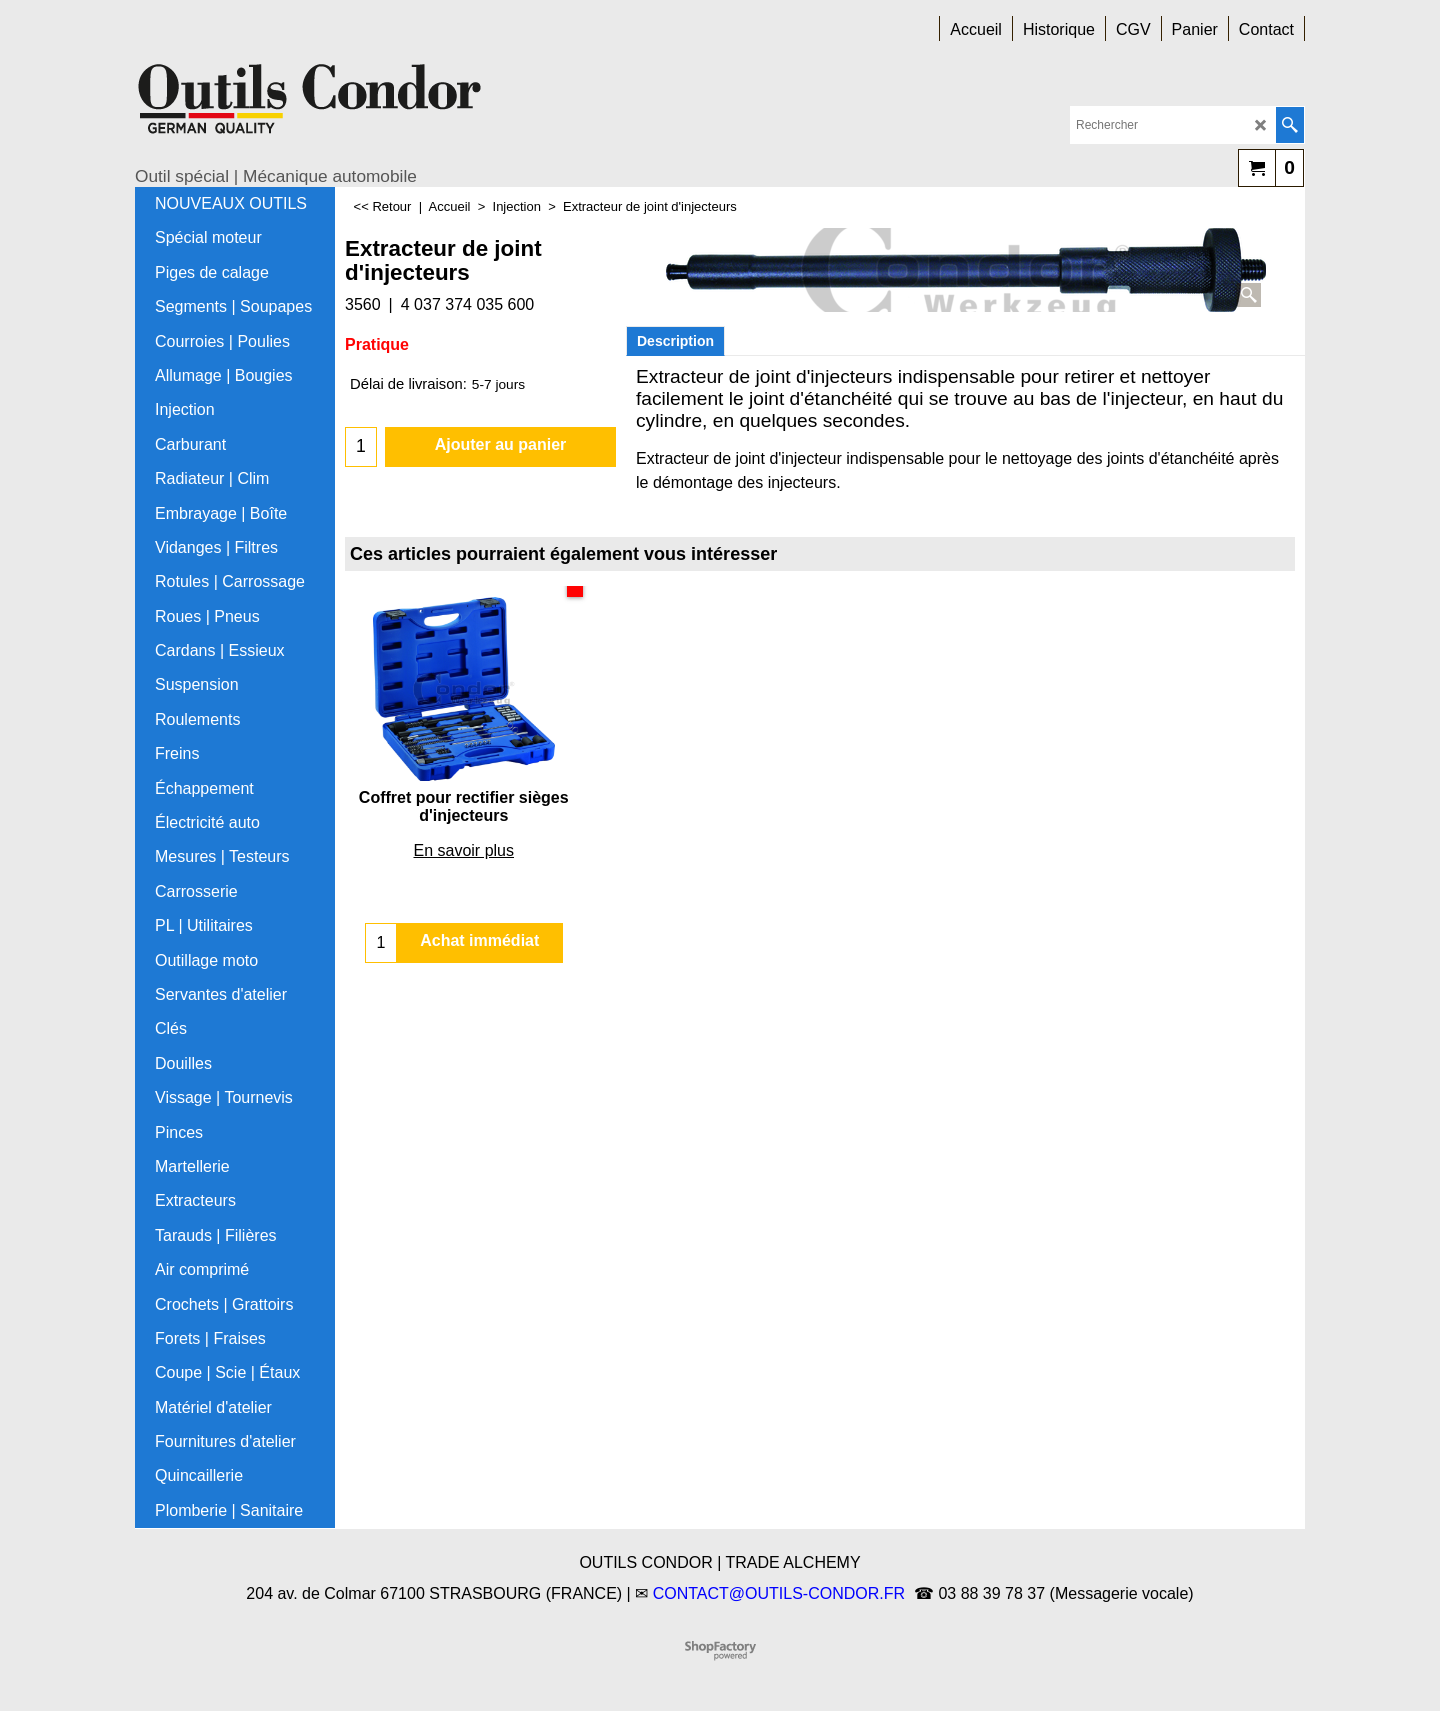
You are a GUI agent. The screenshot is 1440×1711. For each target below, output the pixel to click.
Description (675, 341)
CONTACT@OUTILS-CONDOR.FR (779, 1593)
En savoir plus (464, 850)
